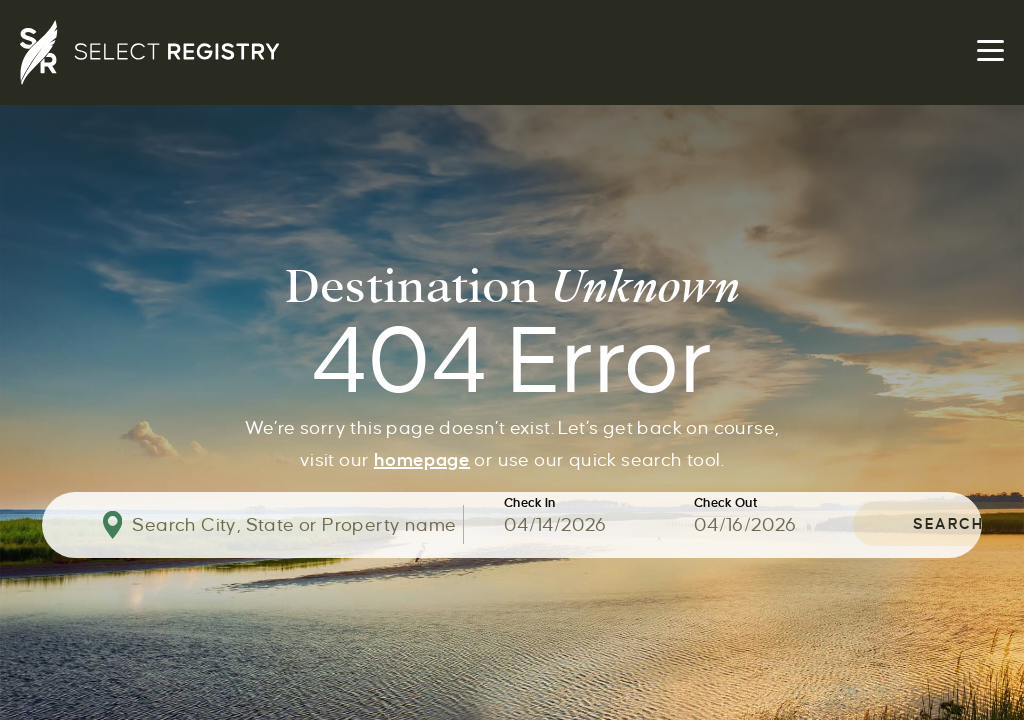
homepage (422, 458)
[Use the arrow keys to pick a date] (599, 525)
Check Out (726, 504)
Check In (530, 504)
